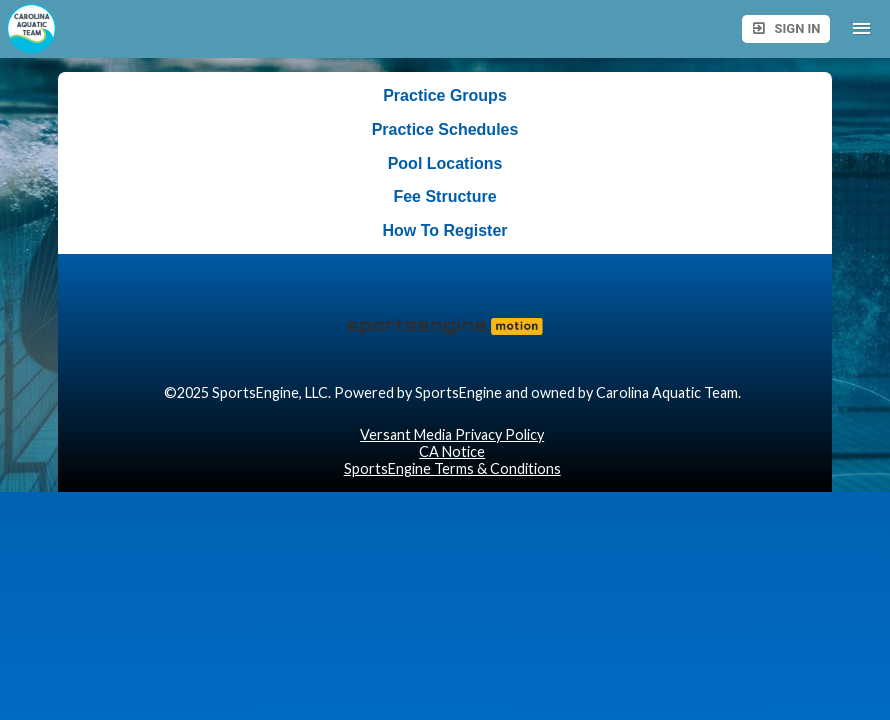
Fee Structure (444, 196)
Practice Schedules (445, 129)
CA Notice (452, 451)
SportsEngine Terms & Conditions (452, 468)
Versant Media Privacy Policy (452, 434)
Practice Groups (445, 95)
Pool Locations (445, 163)
